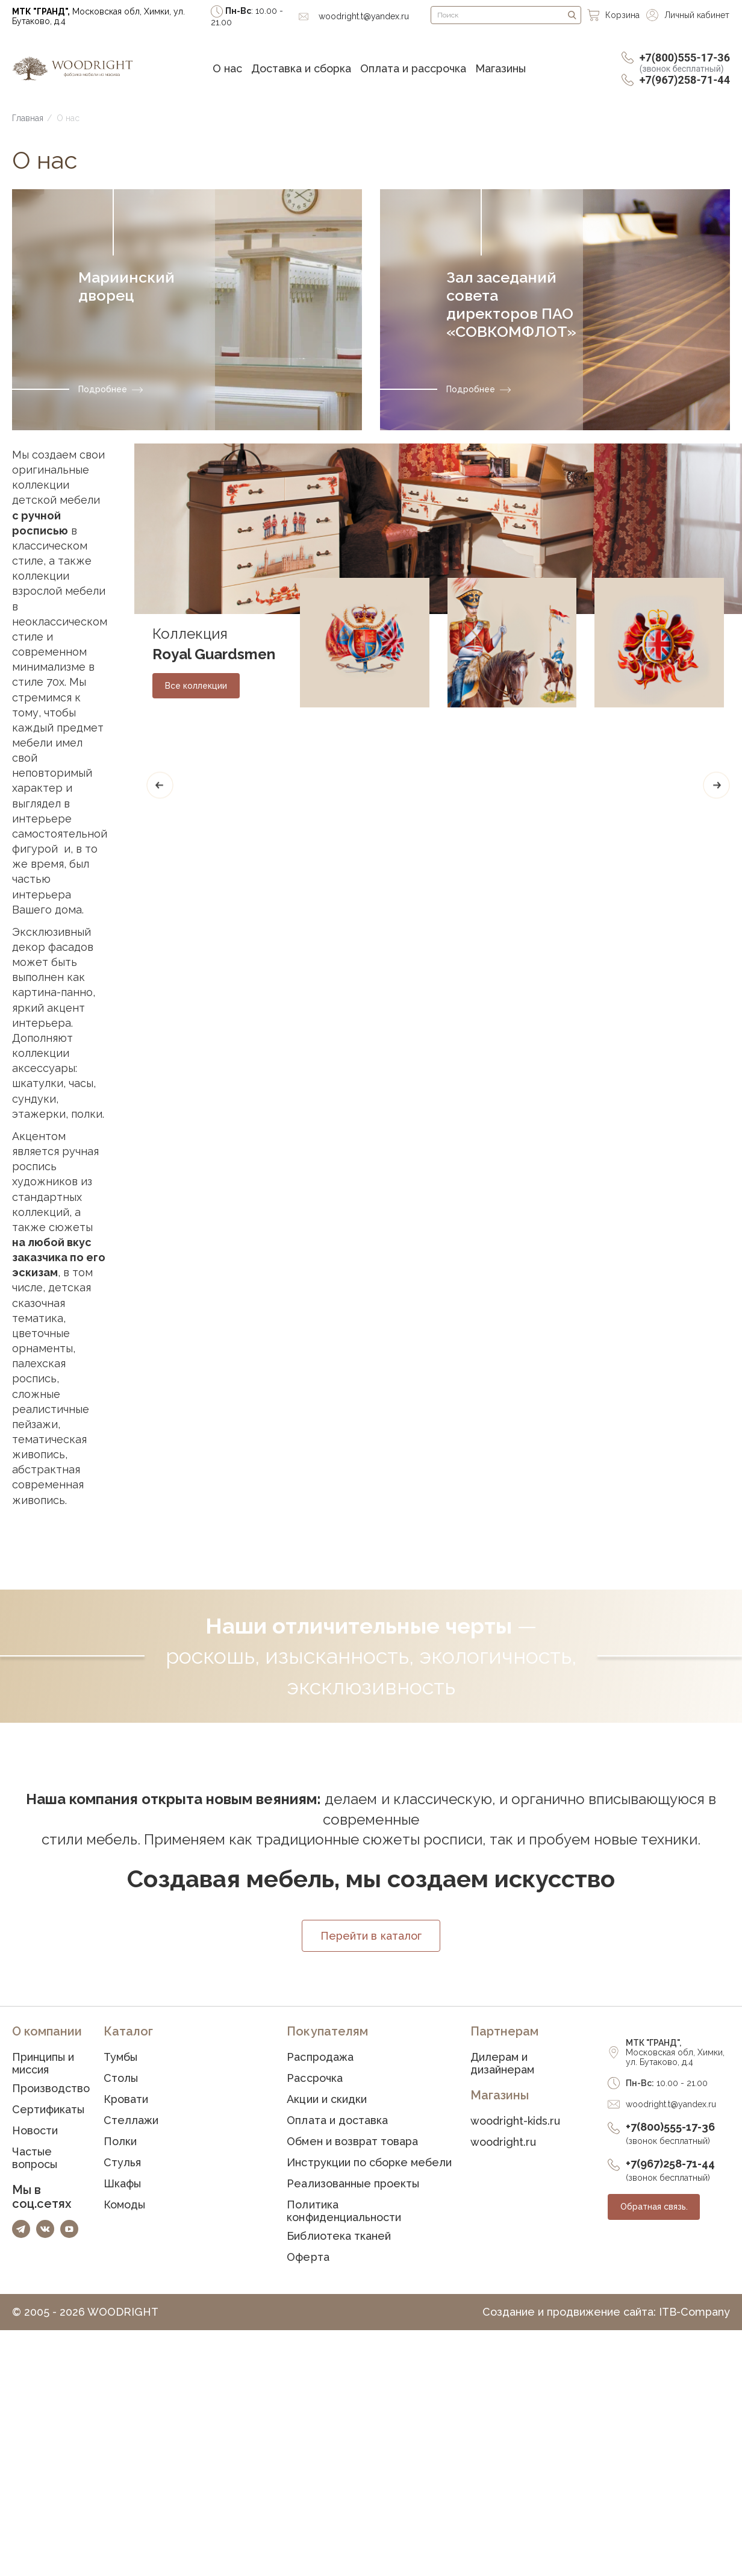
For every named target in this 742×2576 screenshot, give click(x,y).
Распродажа (320, 2058)
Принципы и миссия (43, 2064)
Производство (51, 2089)
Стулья (122, 2163)
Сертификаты (48, 2110)
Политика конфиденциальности (344, 2212)
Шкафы (122, 2184)
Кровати (126, 2100)
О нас (227, 68)
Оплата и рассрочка (413, 68)
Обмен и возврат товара (352, 2142)
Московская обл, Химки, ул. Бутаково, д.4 (98, 16)
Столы (121, 2079)
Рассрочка (314, 2079)
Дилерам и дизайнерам (502, 2064)
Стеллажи (131, 2121)
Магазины (500, 68)
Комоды (124, 2205)
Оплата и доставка (337, 2121)
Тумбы (120, 2058)
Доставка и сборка (301, 68)
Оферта (308, 2258)
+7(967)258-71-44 (685, 80)
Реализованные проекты (353, 2184)
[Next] (716, 785)
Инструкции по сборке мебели (369, 2163)
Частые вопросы (34, 2159)
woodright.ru (503, 2143)
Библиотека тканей (338, 2237)
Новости (35, 2131)
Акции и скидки (326, 2100)
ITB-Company (694, 2313)
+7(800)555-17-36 (685, 62)
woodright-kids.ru (515, 2122)
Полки (120, 2142)
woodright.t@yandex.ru (671, 2105)
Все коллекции (196, 686)
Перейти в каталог (370, 1937)
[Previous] (159, 785)
